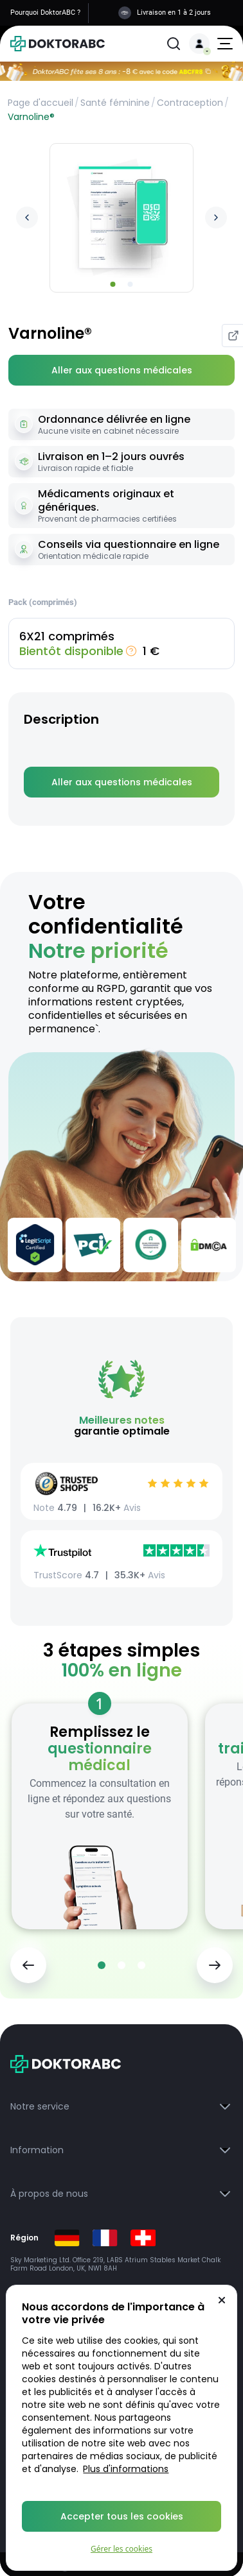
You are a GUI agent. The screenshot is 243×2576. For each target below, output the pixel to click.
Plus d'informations (125, 2468)
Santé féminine (115, 102)
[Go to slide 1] (113, 284)
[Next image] (216, 217)
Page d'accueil (40, 102)
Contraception (190, 102)
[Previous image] (27, 217)
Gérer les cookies (121, 2548)
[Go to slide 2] (130, 284)
